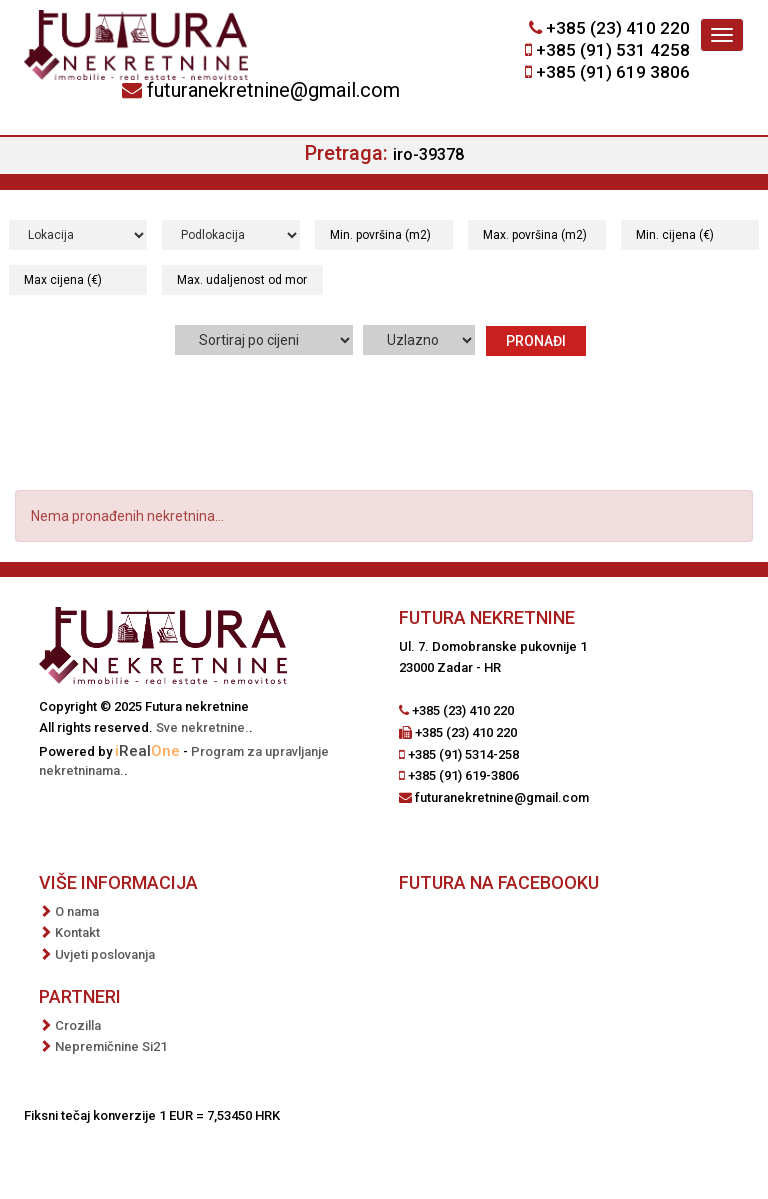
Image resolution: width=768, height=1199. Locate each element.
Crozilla (78, 1025)
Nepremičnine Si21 (111, 1046)
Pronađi (536, 341)
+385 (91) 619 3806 (613, 72)
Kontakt (77, 932)
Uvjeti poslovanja (105, 954)
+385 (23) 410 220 (618, 28)
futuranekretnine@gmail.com (273, 90)
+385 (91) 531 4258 (613, 50)
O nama (77, 911)
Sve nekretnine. (202, 727)
